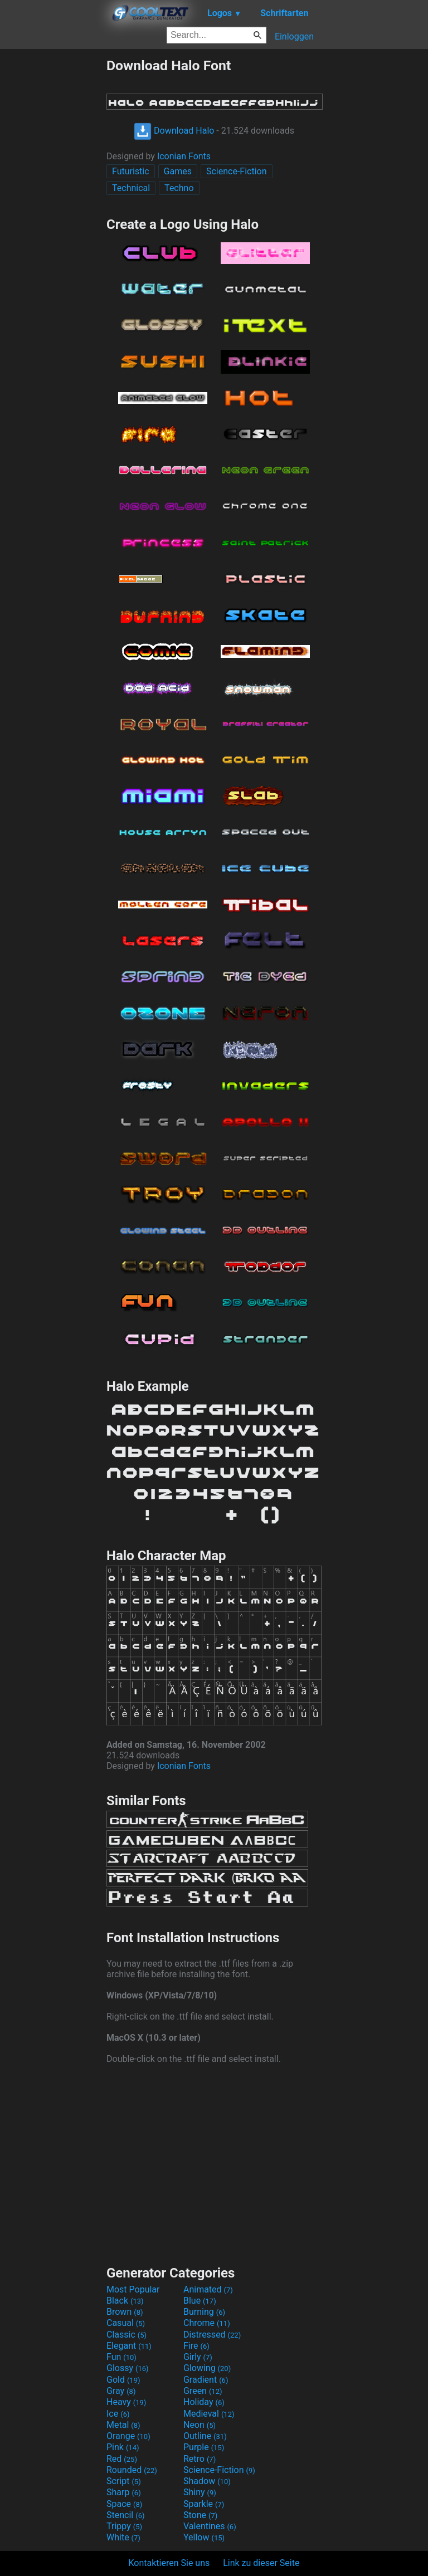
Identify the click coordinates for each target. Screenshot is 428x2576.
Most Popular (133, 2289)
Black (125, 2300)
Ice (117, 2413)
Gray (120, 2391)
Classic (126, 2334)
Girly (197, 2357)
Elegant (129, 2345)
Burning (204, 2311)
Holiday (204, 2402)
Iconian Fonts (184, 156)
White (123, 2537)
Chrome (206, 2323)
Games (178, 171)
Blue (199, 2300)
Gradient (205, 2379)
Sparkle (203, 2504)
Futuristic (130, 171)
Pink (122, 2447)
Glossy (127, 2368)
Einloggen (294, 36)
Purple (203, 2447)
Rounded (131, 2470)
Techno (178, 188)
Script (123, 2481)
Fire (196, 2345)
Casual (125, 2323)
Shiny (199, 2492)
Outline (205, 2436)
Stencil (125, 2515)
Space (124, 2504)
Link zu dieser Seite (261, 2563)
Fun (121, 2357)
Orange (128, 2436)
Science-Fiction (236, 171)
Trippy (124, 2526)
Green (202, 2391)
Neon (199, 2424)
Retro (199, 2458)
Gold (123, 2379)
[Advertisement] (53, 224)
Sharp (123, 2492)
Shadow (207, 2481)
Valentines (209, 2526)
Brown (124, 2311)
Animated (208, 2289)
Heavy (126, 2402)
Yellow (204, 2537)
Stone (200, 2515)
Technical (131, 188)
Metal (123, 2424)
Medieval (209, 2413)
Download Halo (174, 130)
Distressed (212, 2334)
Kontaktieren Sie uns (169, 2563)
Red (121, 2458)
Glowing (207, 2368)
